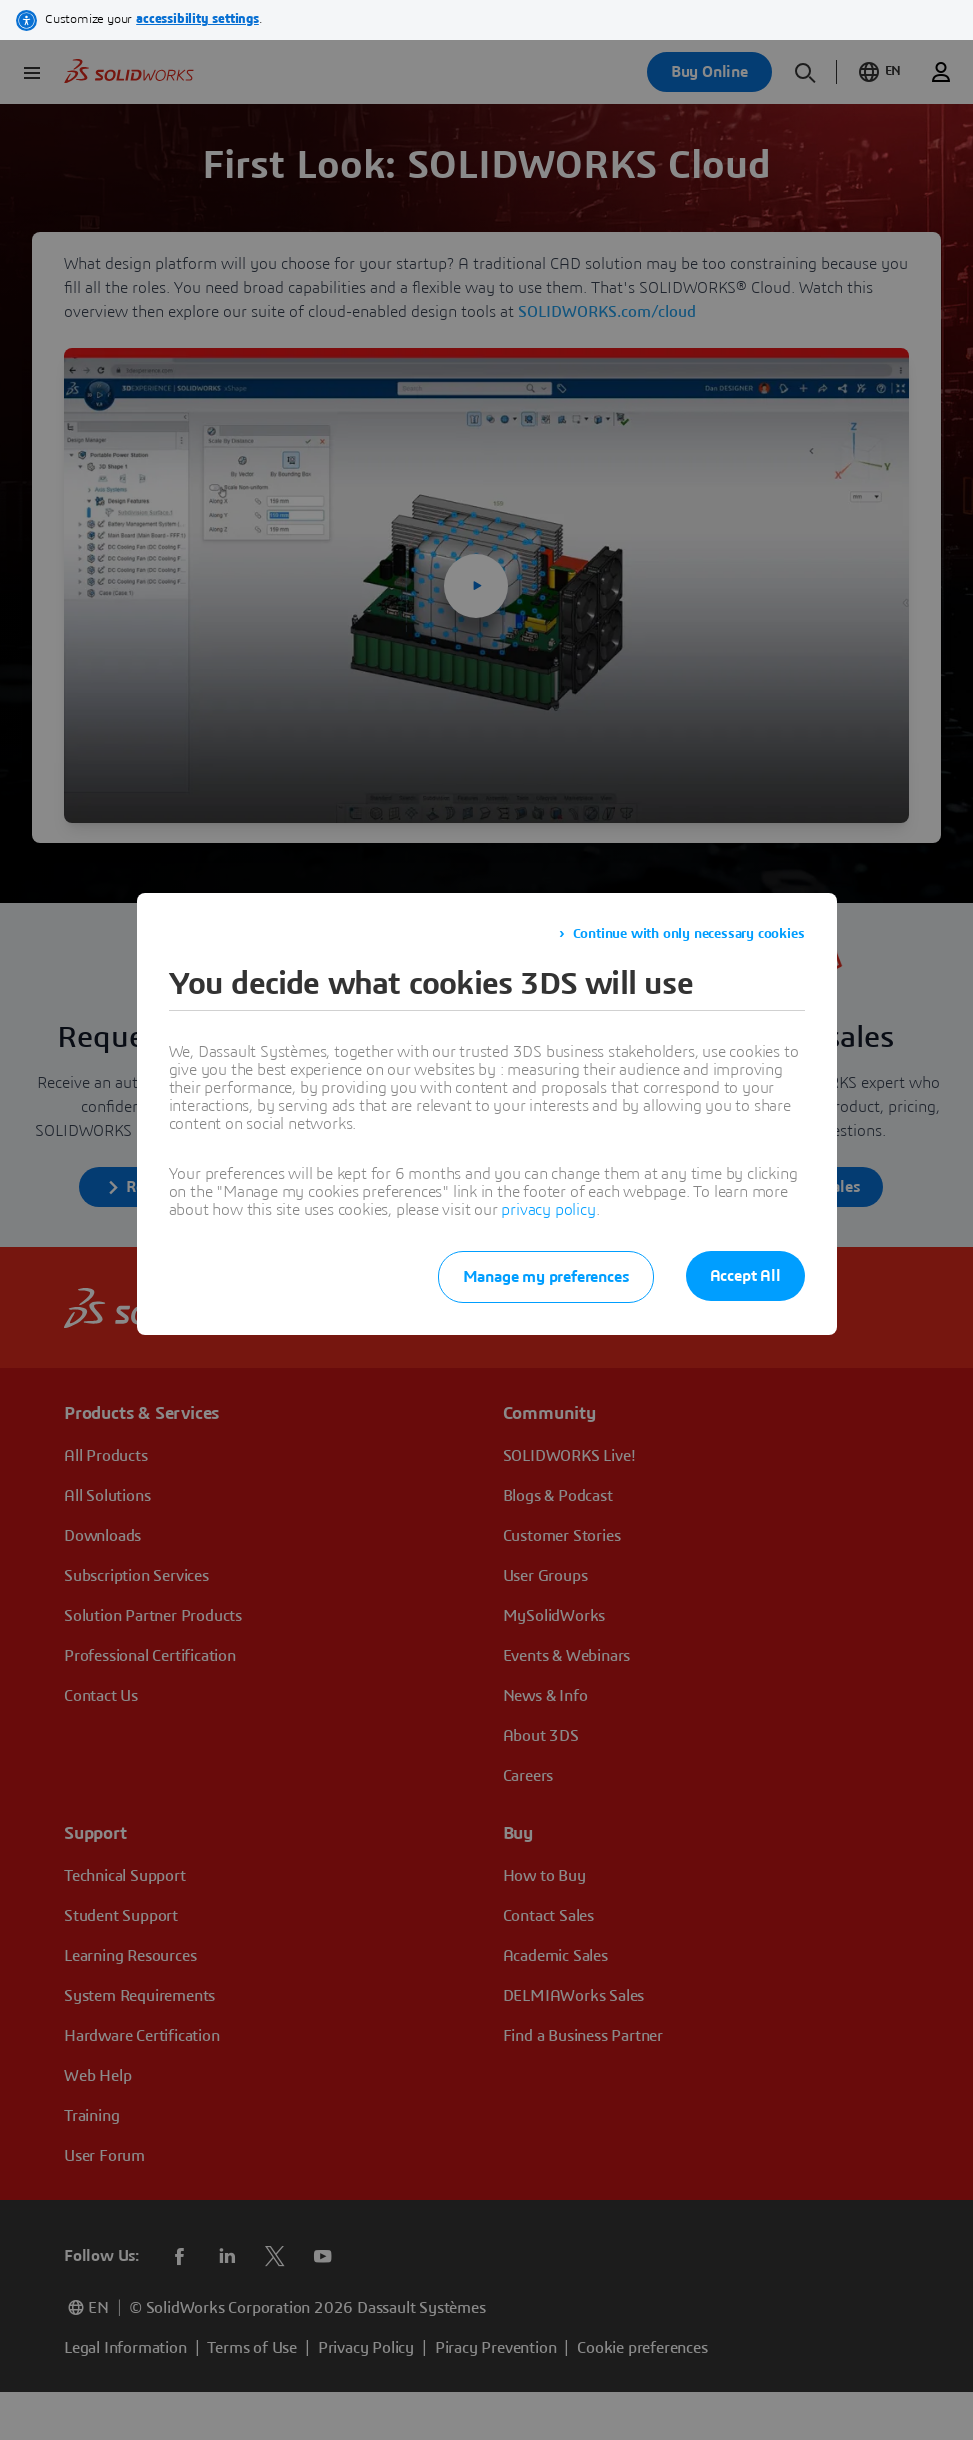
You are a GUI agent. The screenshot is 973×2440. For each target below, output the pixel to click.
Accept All (745, 1276)
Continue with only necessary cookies (689, 934)
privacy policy (548, 1210)
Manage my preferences (546, 1277)
